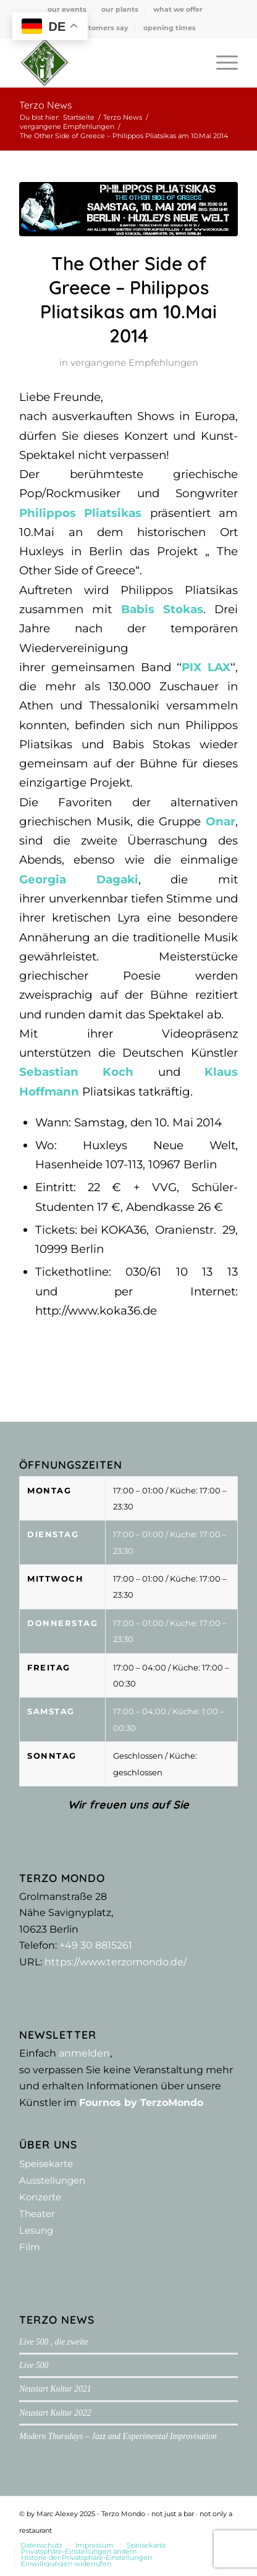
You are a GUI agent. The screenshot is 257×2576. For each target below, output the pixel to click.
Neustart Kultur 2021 (55, 2388)
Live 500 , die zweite (53, 2342)
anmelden (84, 2053)
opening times (169, 27)
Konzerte (40, 2197)
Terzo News (45, 105)
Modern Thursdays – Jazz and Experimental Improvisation (118, 2436)
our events (67, 9)
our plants (119, 9)
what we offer (178, 9)
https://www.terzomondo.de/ (115, 1962)
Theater (37, 2213)
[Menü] (221, 62)
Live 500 (33, 2365)
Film (29, 2247)
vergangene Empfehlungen (134, 362)
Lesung (36, 2230)
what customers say (91, 27)
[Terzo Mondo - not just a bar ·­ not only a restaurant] (106, 62)
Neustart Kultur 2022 (55, 2412)
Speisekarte (46, 2163)
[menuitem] (67, 9)
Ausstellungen (52, 2180)
